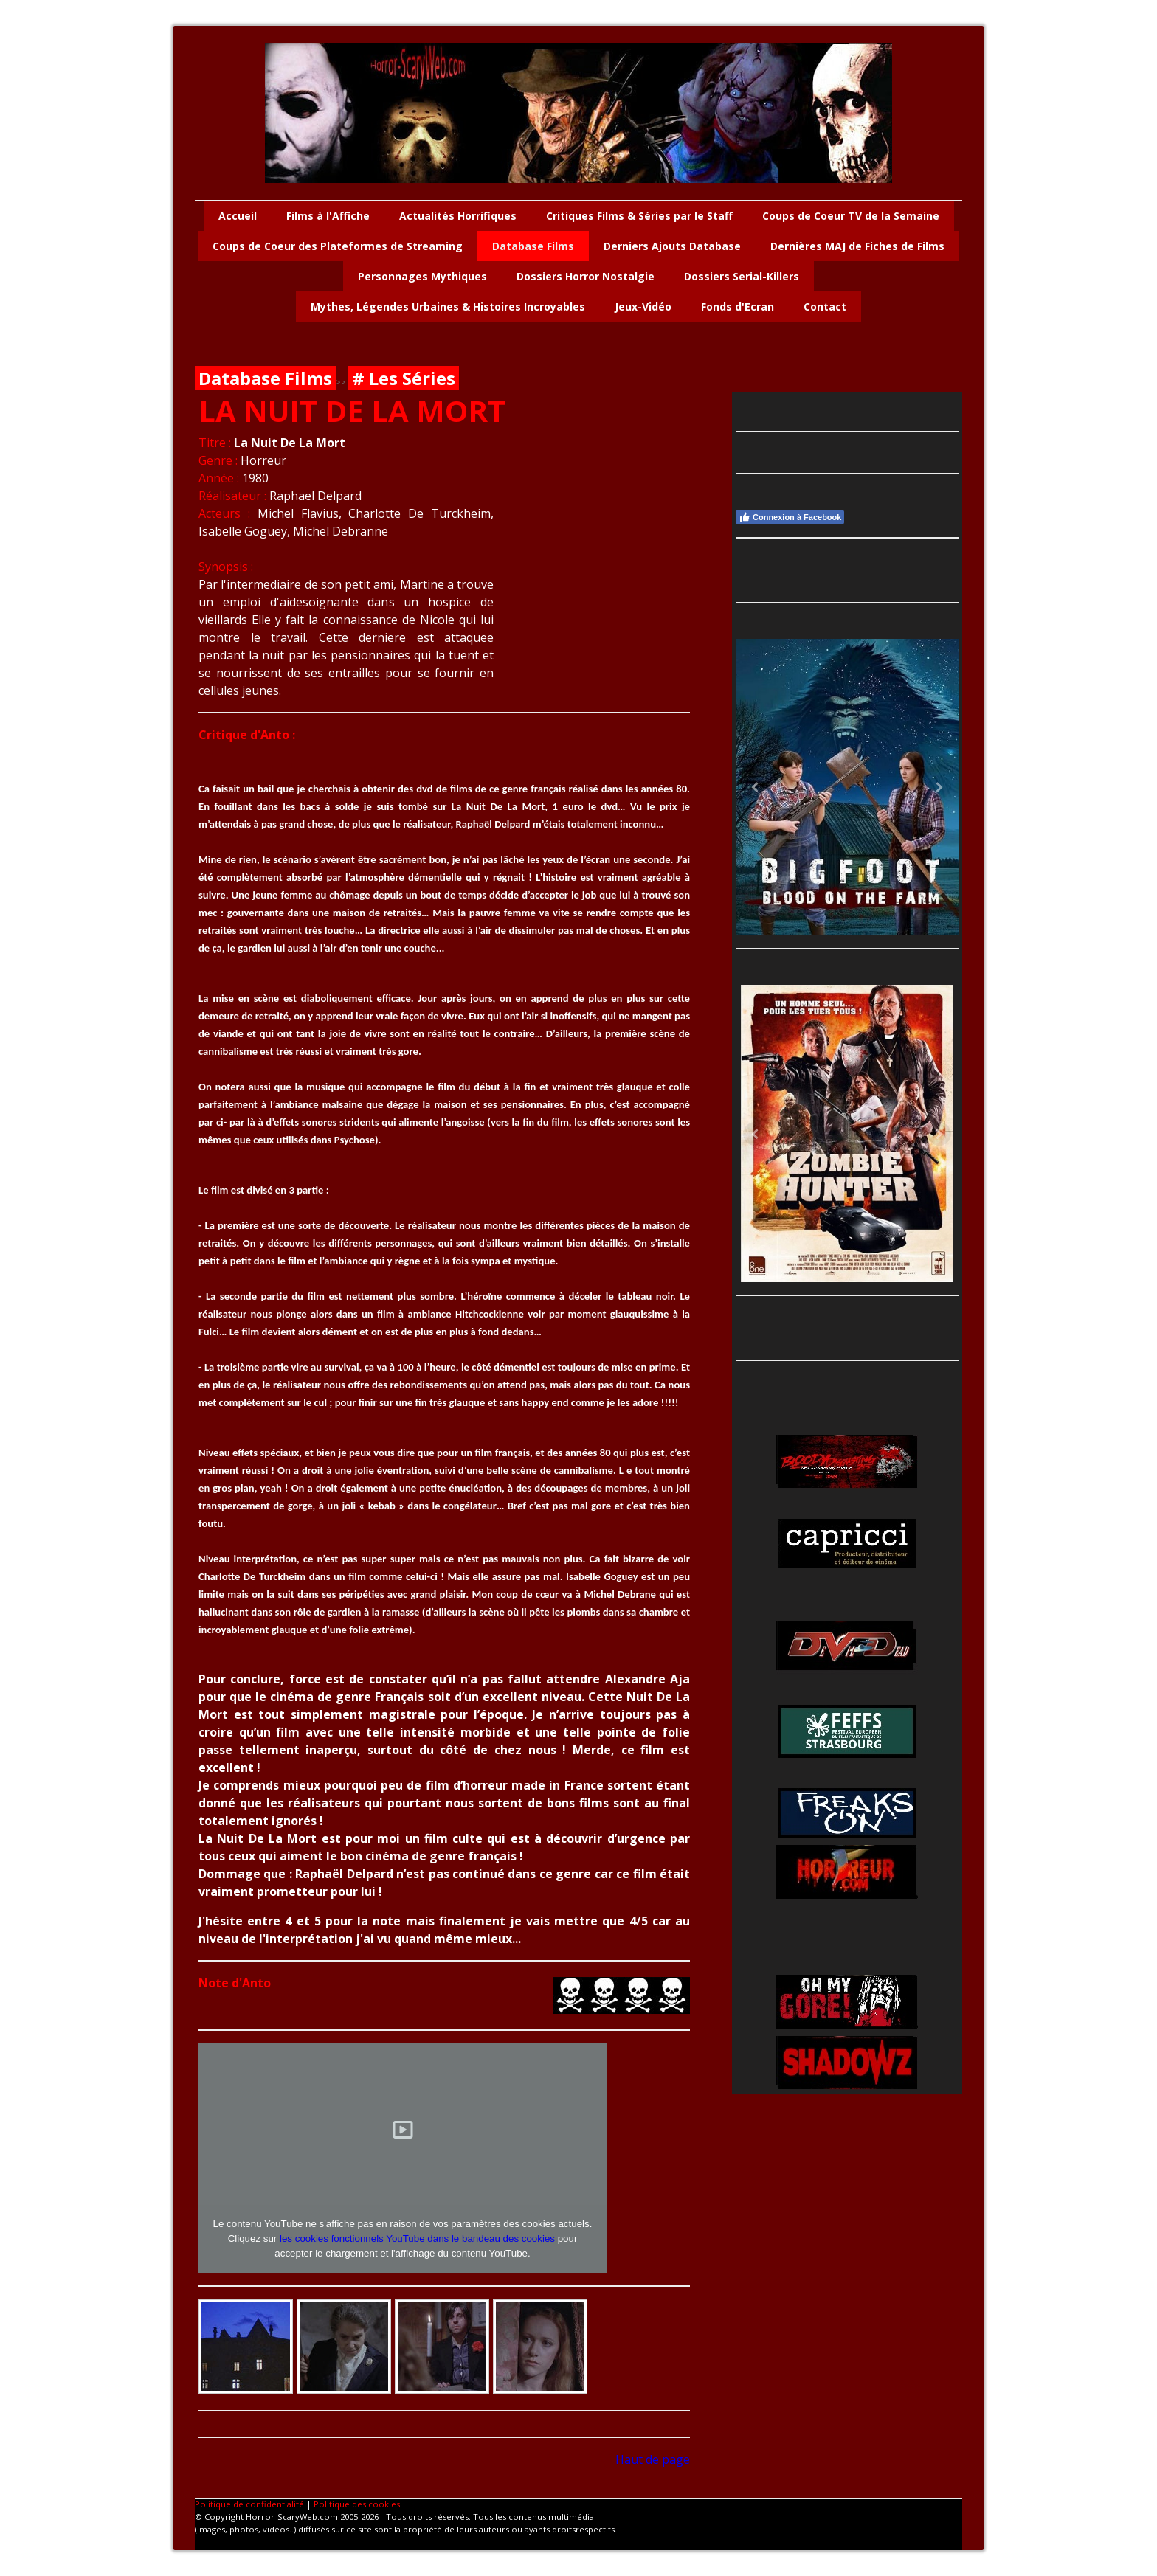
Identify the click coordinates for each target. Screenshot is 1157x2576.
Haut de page (652, 2459)
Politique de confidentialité (249, 2504)
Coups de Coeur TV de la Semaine (850, 216)
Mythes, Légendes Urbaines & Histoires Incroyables (448, 307)
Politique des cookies (357, 2504)
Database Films (533, 246)
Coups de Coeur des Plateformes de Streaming (338, 246)
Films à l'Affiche (328, 216)
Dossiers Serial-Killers (741, 276)
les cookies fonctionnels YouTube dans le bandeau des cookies (417, 2238)
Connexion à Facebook (790, 517)
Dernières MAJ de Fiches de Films (857, 246)
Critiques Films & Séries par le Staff (639, 216)
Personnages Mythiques (422, 276)
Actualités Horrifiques (458, 216)
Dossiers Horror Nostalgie (586, 276)
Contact (825, 307)
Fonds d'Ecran (737, 307)
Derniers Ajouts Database (672, 246)
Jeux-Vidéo (643, 307)
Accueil (237, 216)
